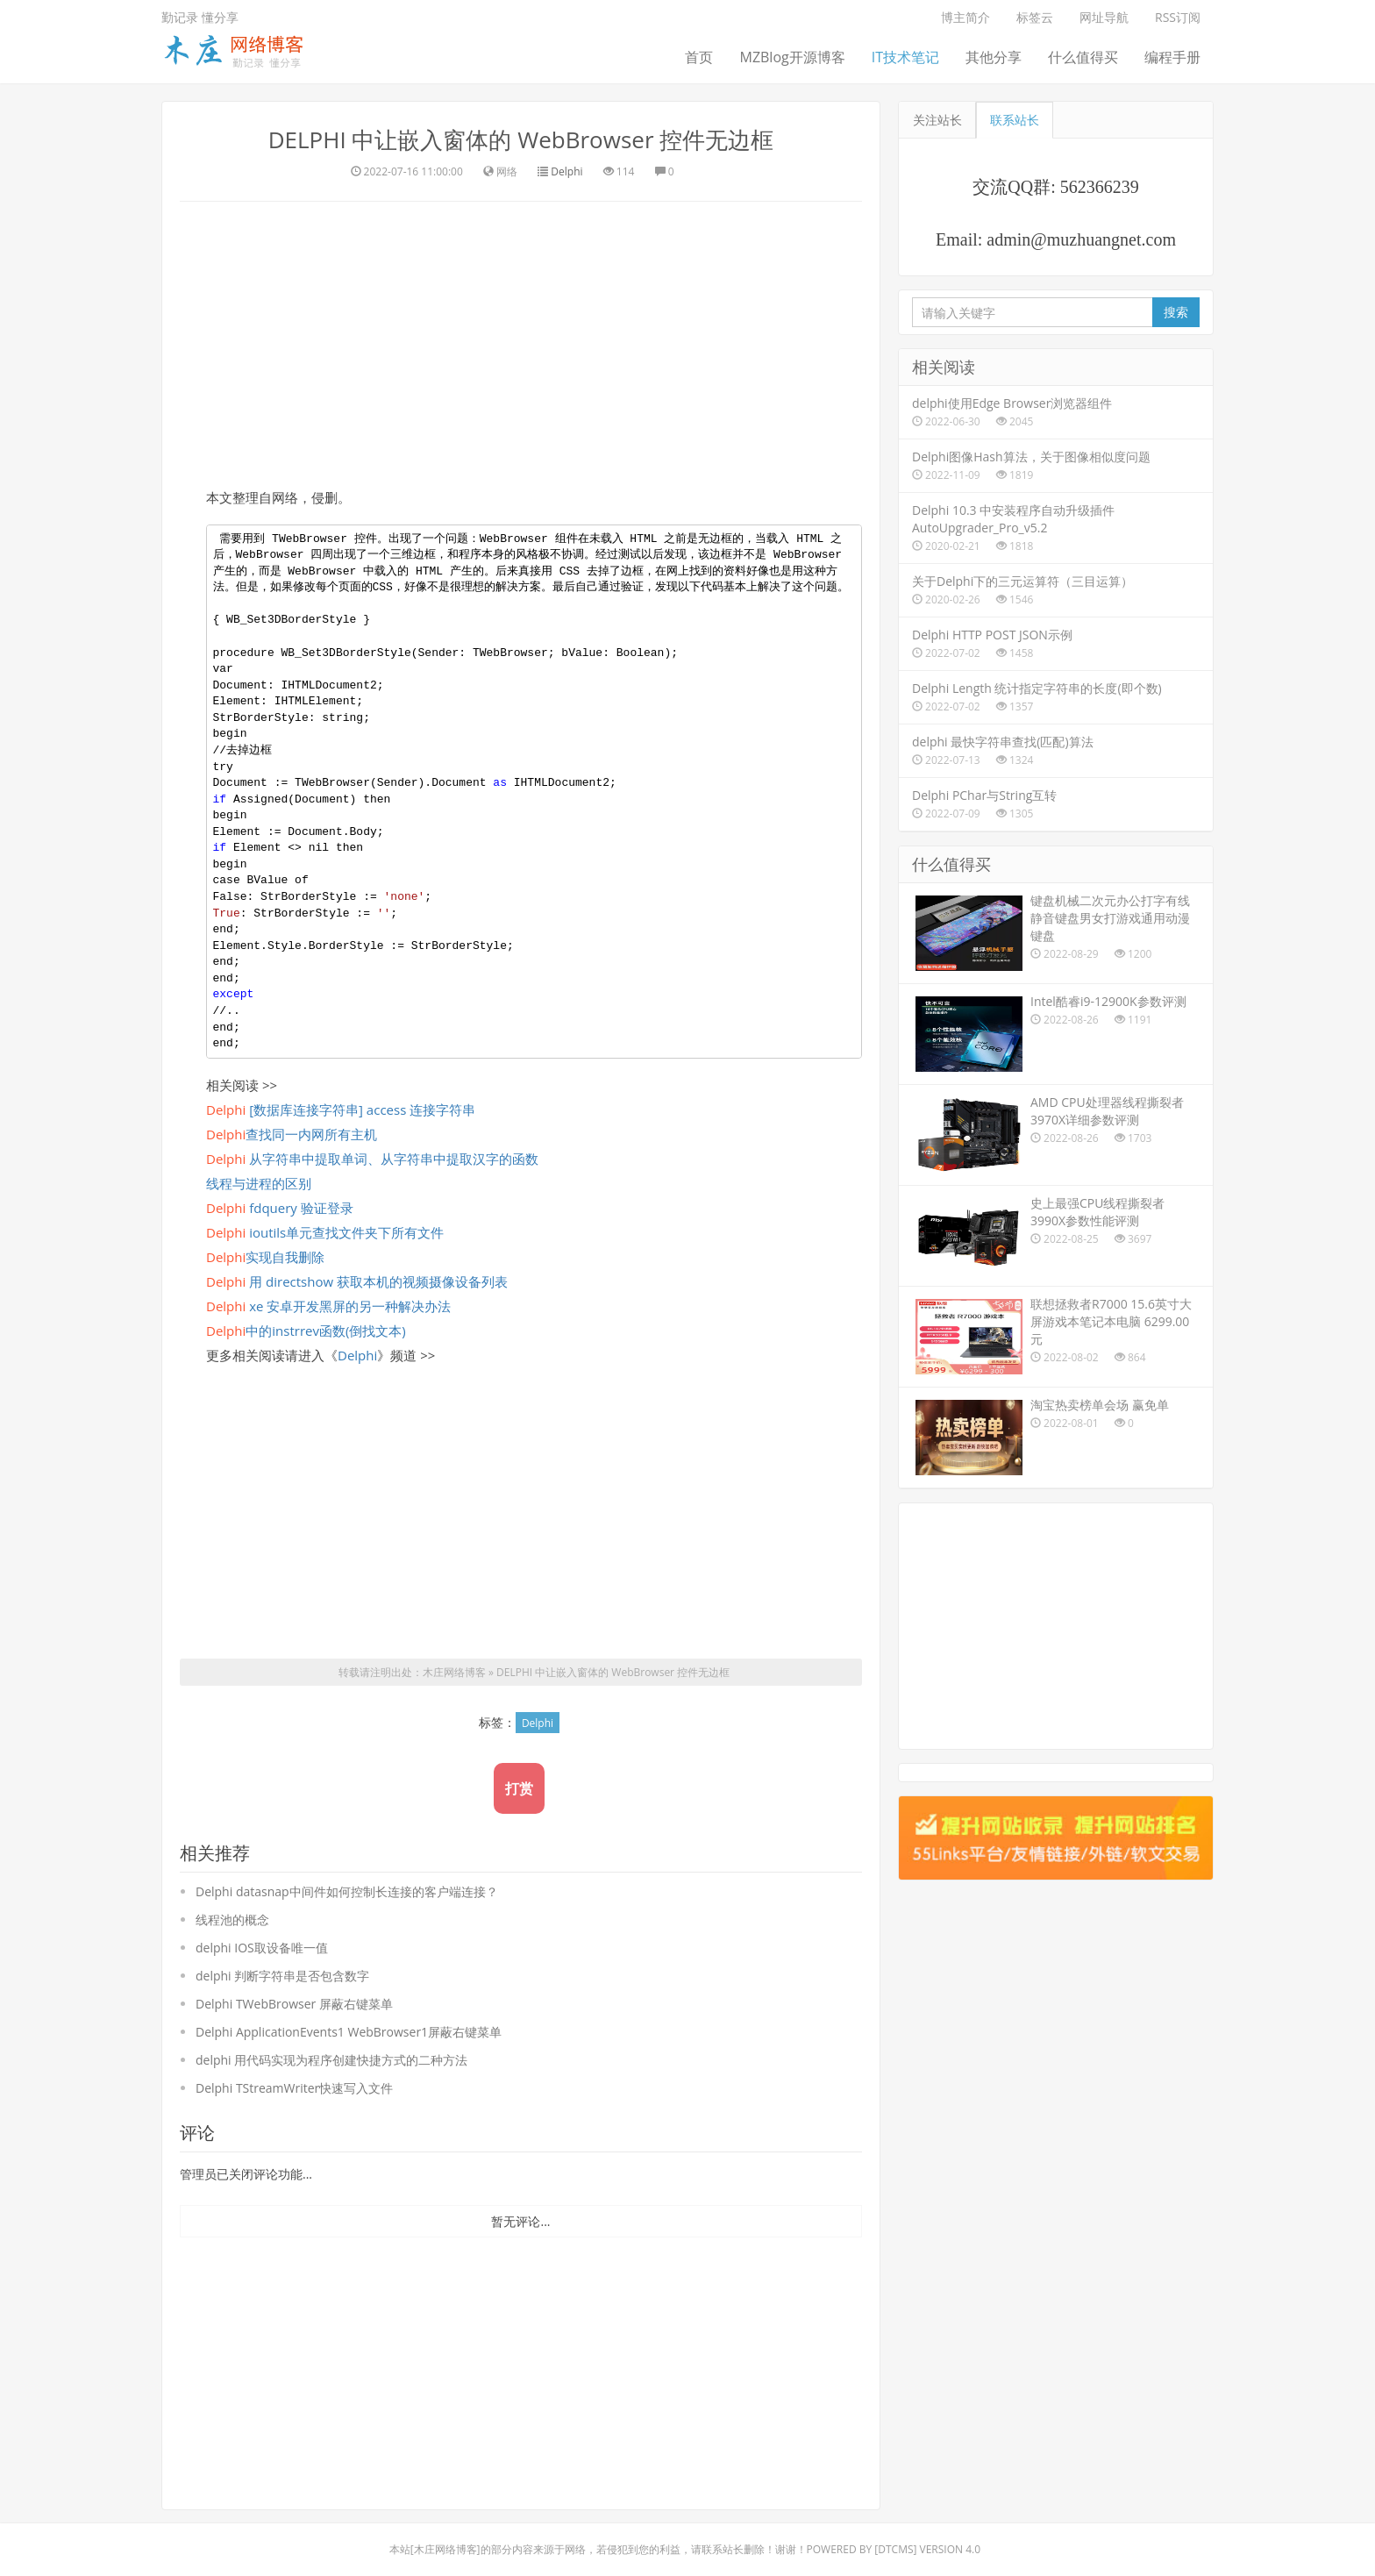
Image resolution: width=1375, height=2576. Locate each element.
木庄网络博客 (454, 1672)
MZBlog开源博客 (791, 57)
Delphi (566, 171)
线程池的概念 (232, 1919)
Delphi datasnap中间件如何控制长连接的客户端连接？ (347, 1891)
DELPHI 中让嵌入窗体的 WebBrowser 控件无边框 (521, 139)
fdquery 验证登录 (279, 1208)
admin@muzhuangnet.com (1081, 239)
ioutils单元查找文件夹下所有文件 (325, 1232)
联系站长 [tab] (1014, 119)
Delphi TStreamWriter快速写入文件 (294, 2088)
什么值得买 (1083, 57)
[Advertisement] (521, 342)
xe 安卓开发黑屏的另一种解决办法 (328, 1306)
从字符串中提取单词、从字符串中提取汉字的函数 (372, 1158)
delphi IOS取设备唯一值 (262, 1947)
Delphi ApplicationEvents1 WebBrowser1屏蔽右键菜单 (349, 2031)
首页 (699, 57)
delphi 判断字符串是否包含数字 (282, 1975)
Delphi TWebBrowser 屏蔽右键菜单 (294, 2003)
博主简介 (965, 17)
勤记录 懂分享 (200, 17)
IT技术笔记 (905, 57)
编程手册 (1172, 57)
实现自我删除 (265, 1257)
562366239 (1099, 186)
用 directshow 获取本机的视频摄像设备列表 (357, 1281)
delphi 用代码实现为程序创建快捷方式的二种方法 (331, 2060)
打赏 (519, 1788)
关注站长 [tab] (937, 119)
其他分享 (993, 57)
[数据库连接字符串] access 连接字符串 (340, 1109)
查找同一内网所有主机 (291, 1134)
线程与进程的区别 (258, 1183)
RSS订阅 (1177, 17)
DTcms (895, 2549)
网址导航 (1104, 17)
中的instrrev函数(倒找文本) (306, 1330)
